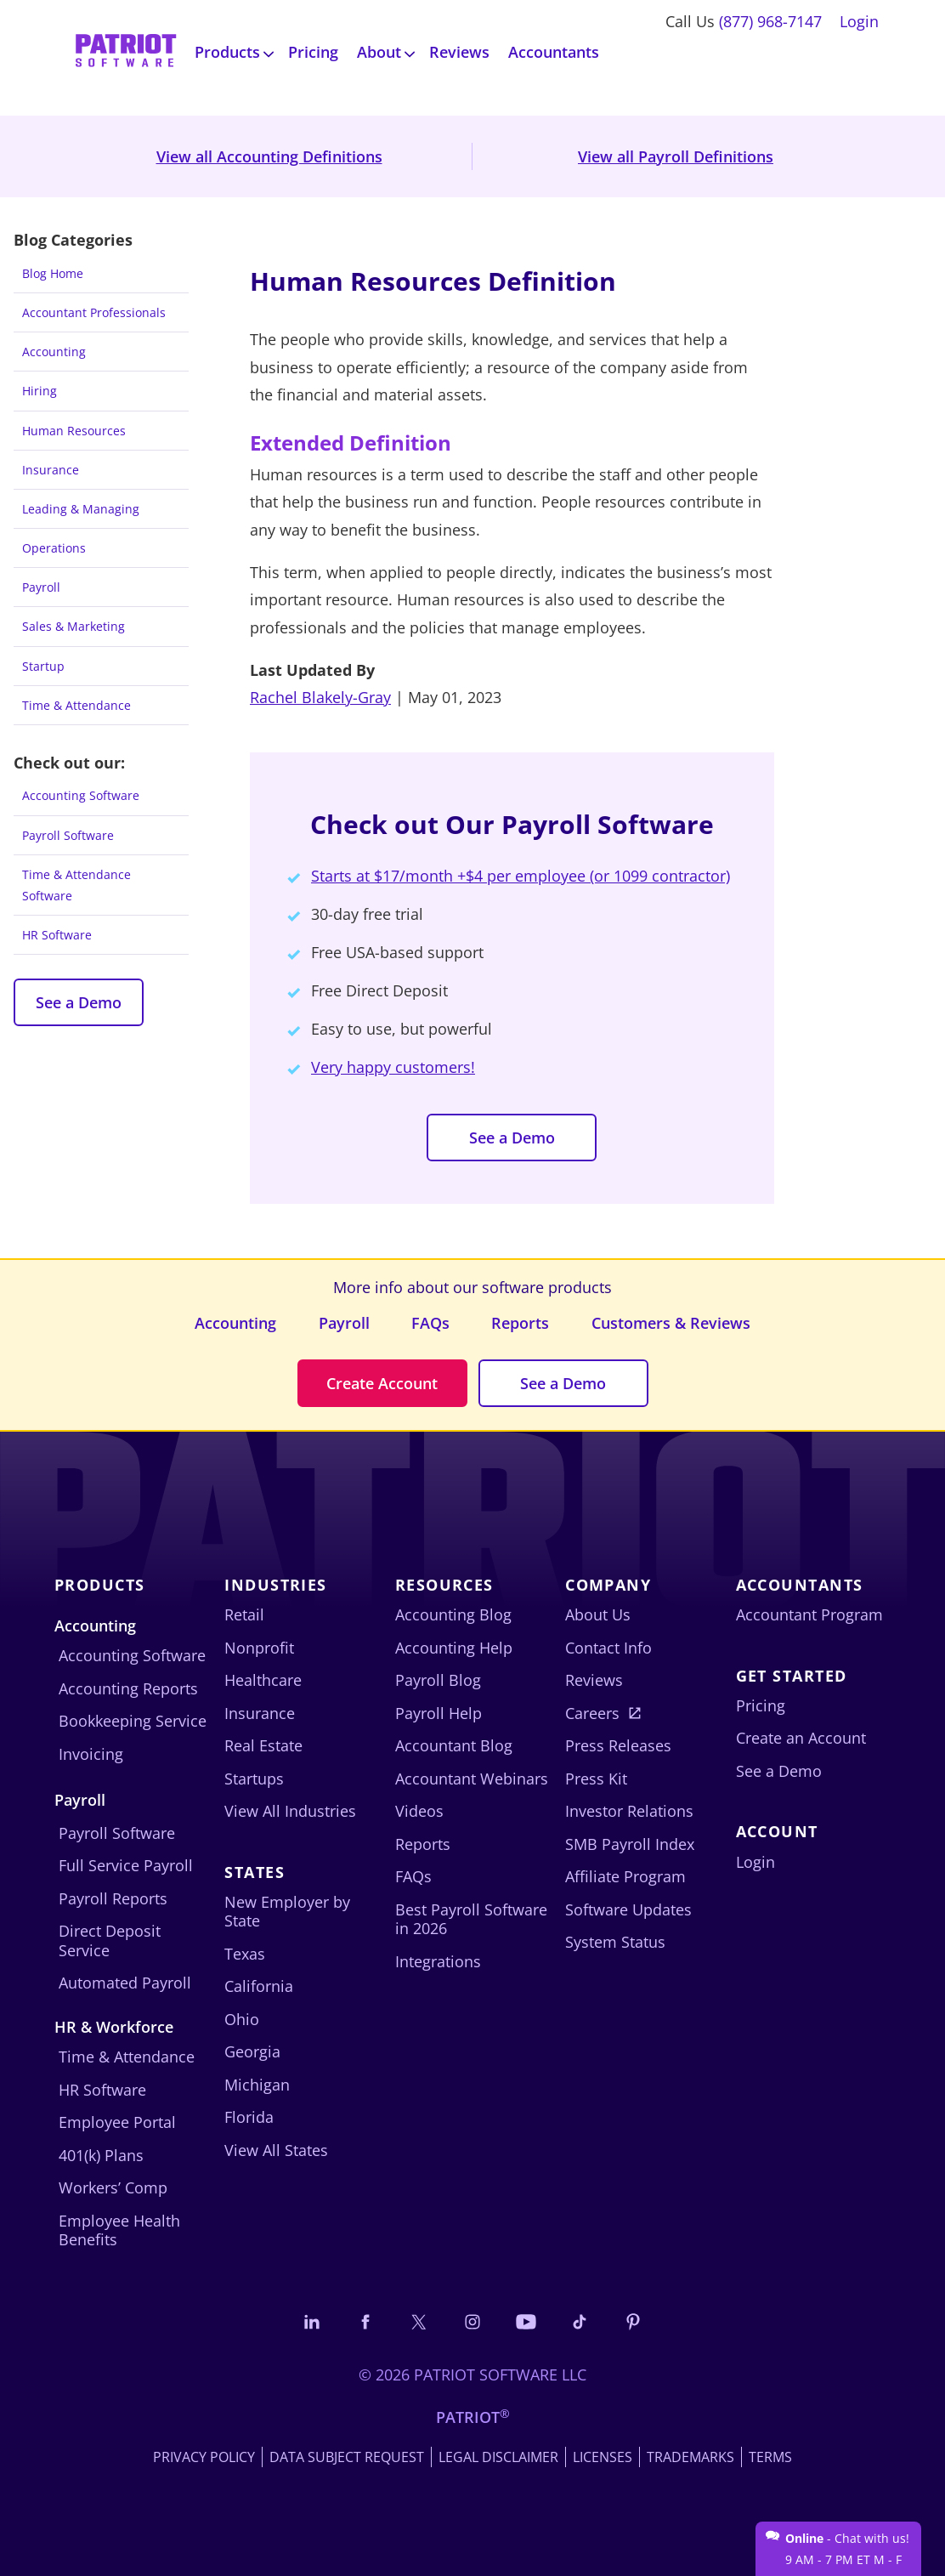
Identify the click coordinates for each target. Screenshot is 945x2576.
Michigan (257, 2084)
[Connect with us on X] (419, 2321)
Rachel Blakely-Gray (320, 697)
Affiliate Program (625, 1876)
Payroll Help (438, 1713)
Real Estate (263, 1745)
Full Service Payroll (126, 1865)
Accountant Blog (453, 1745)
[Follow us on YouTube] (526, 2321)
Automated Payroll (125, 1982)
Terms (770, 2457)
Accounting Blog (453, 1614)
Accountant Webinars (471, 1778)
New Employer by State (287, 1912)
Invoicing (91, 1754)
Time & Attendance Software (76, 885)
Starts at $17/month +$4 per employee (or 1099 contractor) (520, 875)
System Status (615, 1942)
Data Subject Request (346, 2457)
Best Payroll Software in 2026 (471, 1919)
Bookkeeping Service (133, 1721)
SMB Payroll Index (629, 1844)
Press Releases (618, 1745)
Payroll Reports (113, 1898)
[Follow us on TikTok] (579, 2321)
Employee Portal (117, 2122)
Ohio (241, 2019)
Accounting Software (80, 795)
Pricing (313, 52)
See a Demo (79, 1002)
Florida (249, 2117)
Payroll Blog (438, 1680)
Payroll (41, 587)
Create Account (382, 1383)
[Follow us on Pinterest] (633, 2321)
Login (859, 21)
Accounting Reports (128, 1688)
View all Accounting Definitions (269, 156)
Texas (244, 1953)
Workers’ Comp (113, 2187)
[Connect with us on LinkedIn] (312, 2321)
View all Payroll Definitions (675, 156)
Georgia (252, 2051)
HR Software (57, 935)
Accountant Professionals (94, 312)
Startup (43, 666)
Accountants (553, 52)
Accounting (54, 351)
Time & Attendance (76, 705)
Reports (520, 1323)
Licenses (602, 2457)
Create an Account (801, 1738)
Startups (254, 1778)
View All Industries (290, 1811)
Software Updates (628, 1909)
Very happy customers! (393, 1067)
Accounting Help (453, 1647)
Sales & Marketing (73, 626)
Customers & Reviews (670, 1323)
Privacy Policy (204, 2457)
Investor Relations (629, 1811)
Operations (54, 548)
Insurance (50, 470)
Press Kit (596, 1778)
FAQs (430, 1323)
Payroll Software (68, 835)
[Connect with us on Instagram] (472, 2321)
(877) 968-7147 (770, 21)
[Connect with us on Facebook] (365, 2321)
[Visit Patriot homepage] (125, 52)
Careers (592, 1713)
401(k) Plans (101, 2155)
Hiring (39, 391)
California (258, 1986)
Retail (244, 1614)
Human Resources (74, 431)
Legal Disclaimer (498, 2457)
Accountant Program (809, 1614)
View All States (276, 2150)
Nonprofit (259, 1647)
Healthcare (263, 1680)
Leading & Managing (80, 509)
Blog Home (52, 273)
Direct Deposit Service (110, 1940)
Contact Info (608, 1647)
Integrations (438, 1961)
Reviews (459, 52)
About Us (598, 1614)
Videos (419, 1811)
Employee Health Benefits (119, 2230)
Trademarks (690, 2457)
